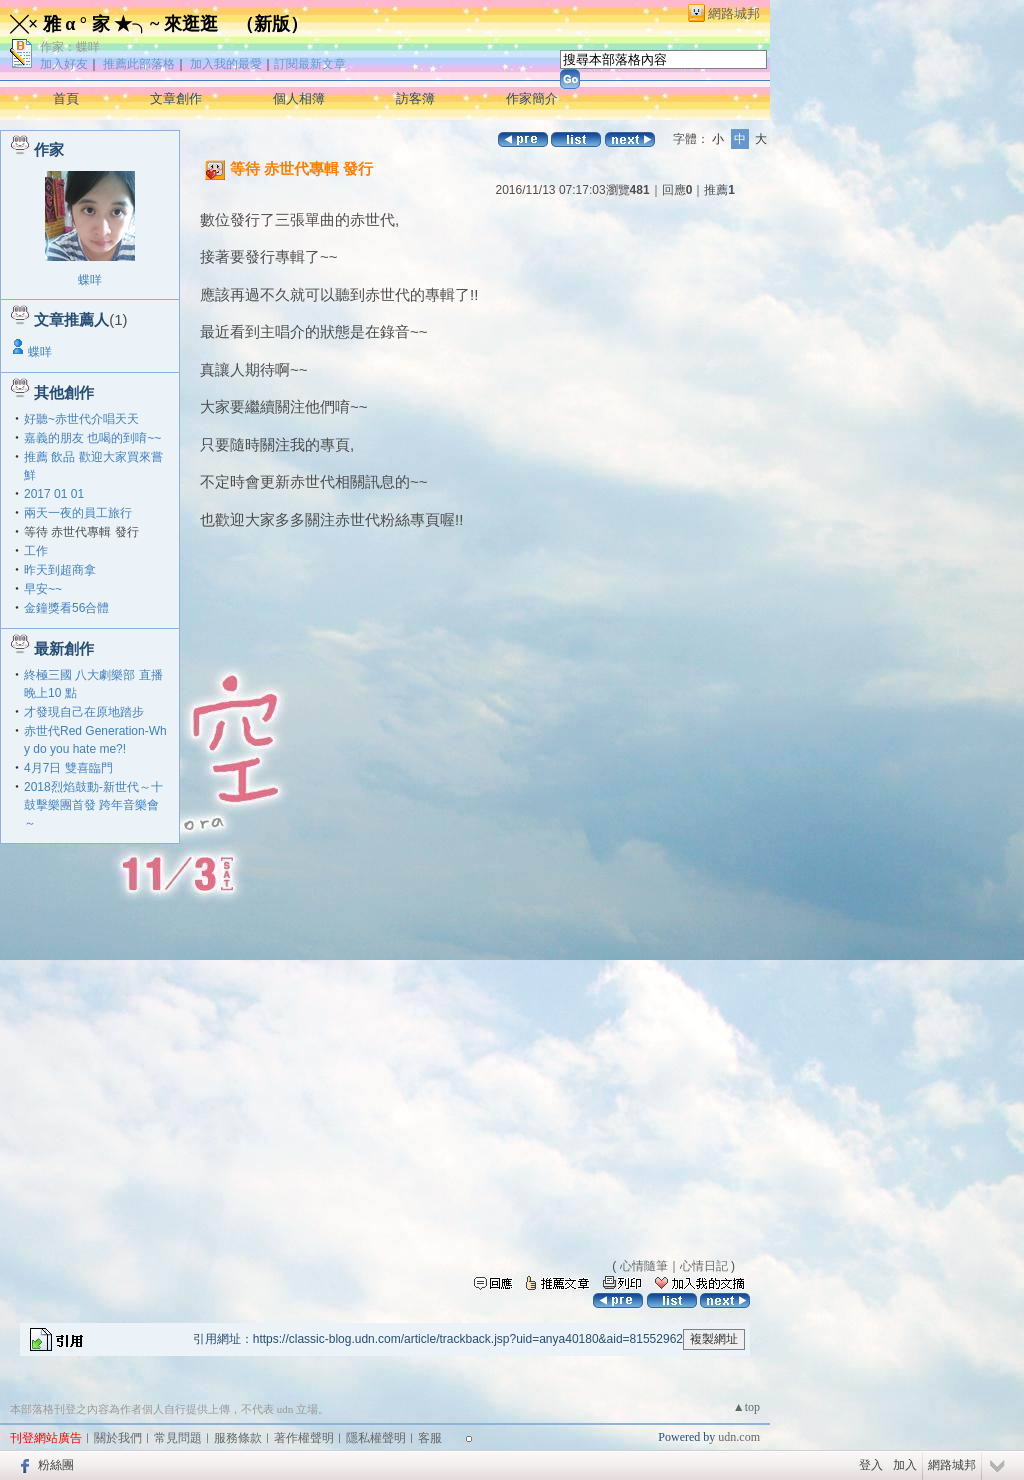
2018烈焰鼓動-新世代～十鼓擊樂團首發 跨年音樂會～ (93, 805)
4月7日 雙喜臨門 (68, 768)
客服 (430, 1438)
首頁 (66, 98)
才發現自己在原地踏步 (84, 712)
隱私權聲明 (376, 1438)
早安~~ (43, 589)
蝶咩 (90, 280)
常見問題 (178, 1438)
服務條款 (238, 1438)
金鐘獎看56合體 (66, 608)
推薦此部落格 (139, 64)
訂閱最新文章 (310, 64)
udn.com (739, 1437)
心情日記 (704, 1266)
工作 (36, 551)
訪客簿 (415, 98)
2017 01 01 (54, 494)
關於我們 (118, 1438)
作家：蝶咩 (70, 47)
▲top (746, 1407)
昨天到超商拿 (60, 570)
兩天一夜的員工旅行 (78, 513)
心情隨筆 (644, 1266)
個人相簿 (299, 98)
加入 (905, 1465)
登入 (871, 1465)
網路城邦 (734, 13)
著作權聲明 (304, 1438)
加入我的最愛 (226, 64)
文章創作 (176, 98)
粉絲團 (56, 1465)
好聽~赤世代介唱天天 (81, 419)
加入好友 (64, 64)
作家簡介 (532, 98)
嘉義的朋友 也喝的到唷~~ (92, 438)
